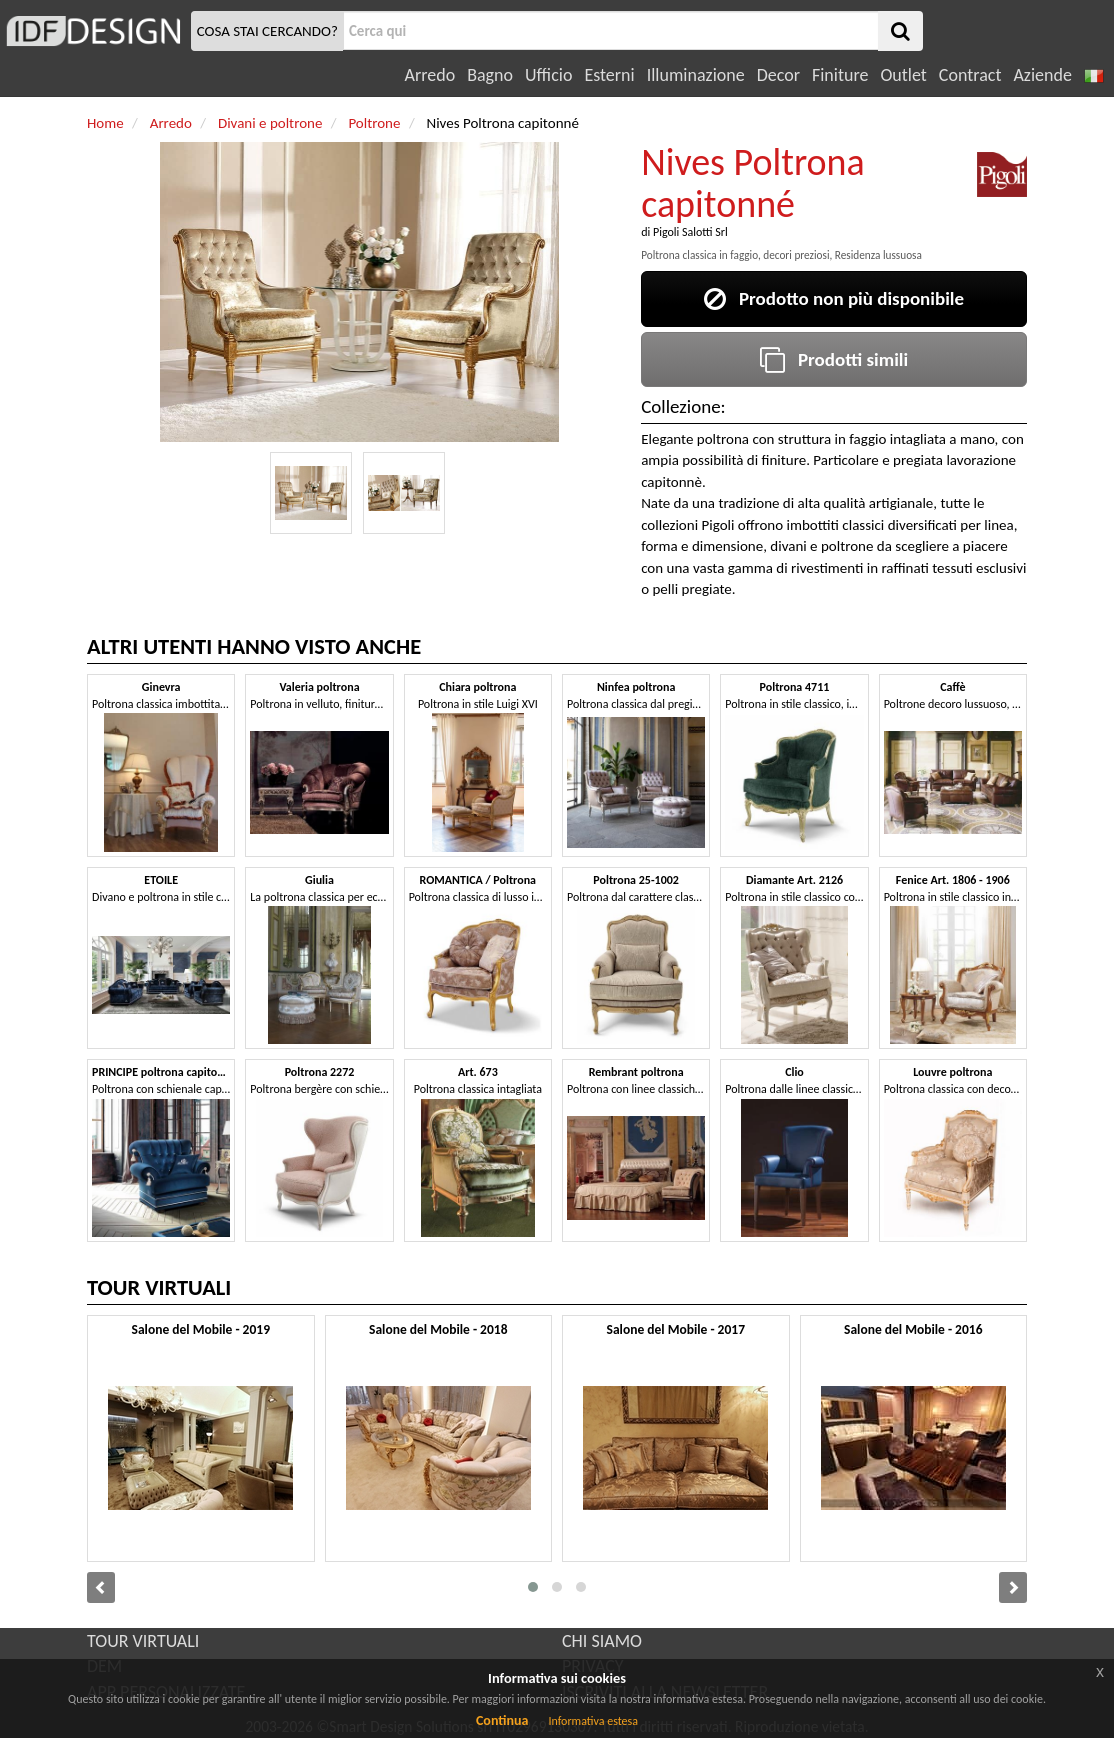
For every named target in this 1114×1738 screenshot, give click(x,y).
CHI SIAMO (602, 1641)
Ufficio (548, 75)
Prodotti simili (834, 359)
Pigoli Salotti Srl (690, 232)
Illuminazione (696, 75)
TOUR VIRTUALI (143, 1641)
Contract (970, 75)
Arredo (430, 75)
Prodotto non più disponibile (834, 298)
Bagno (490, 75)
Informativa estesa (593, 1721)
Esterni (609, 75)
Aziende (1042, 75)
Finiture (840, 75)
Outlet (903, 75)
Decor (778, 75)
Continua (502, 1720)
